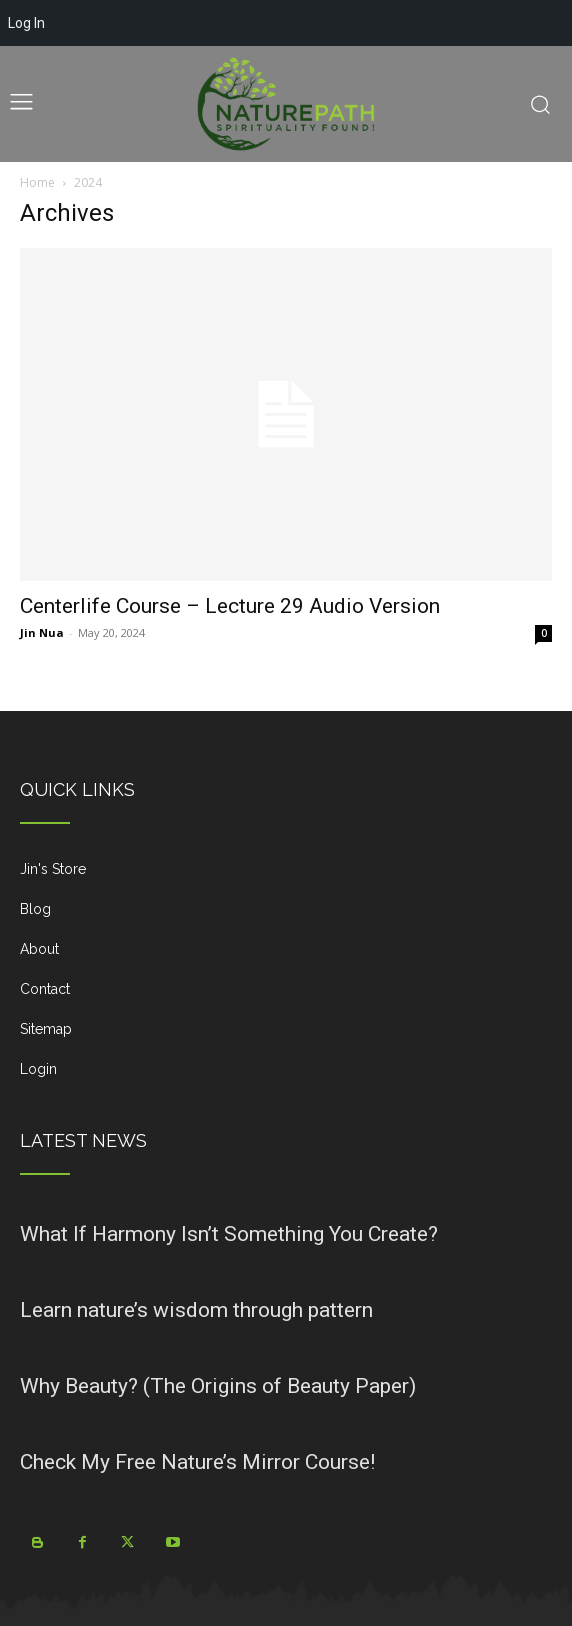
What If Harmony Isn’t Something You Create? (229, 1234)
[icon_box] (286, 877)
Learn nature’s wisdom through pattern (196, 1310)
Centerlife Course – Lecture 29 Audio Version (230, 606)
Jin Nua (42, 632)
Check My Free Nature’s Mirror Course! (197, 1462)
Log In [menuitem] (26, 23)
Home (37, 182)
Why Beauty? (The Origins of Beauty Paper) (218, 1386)
